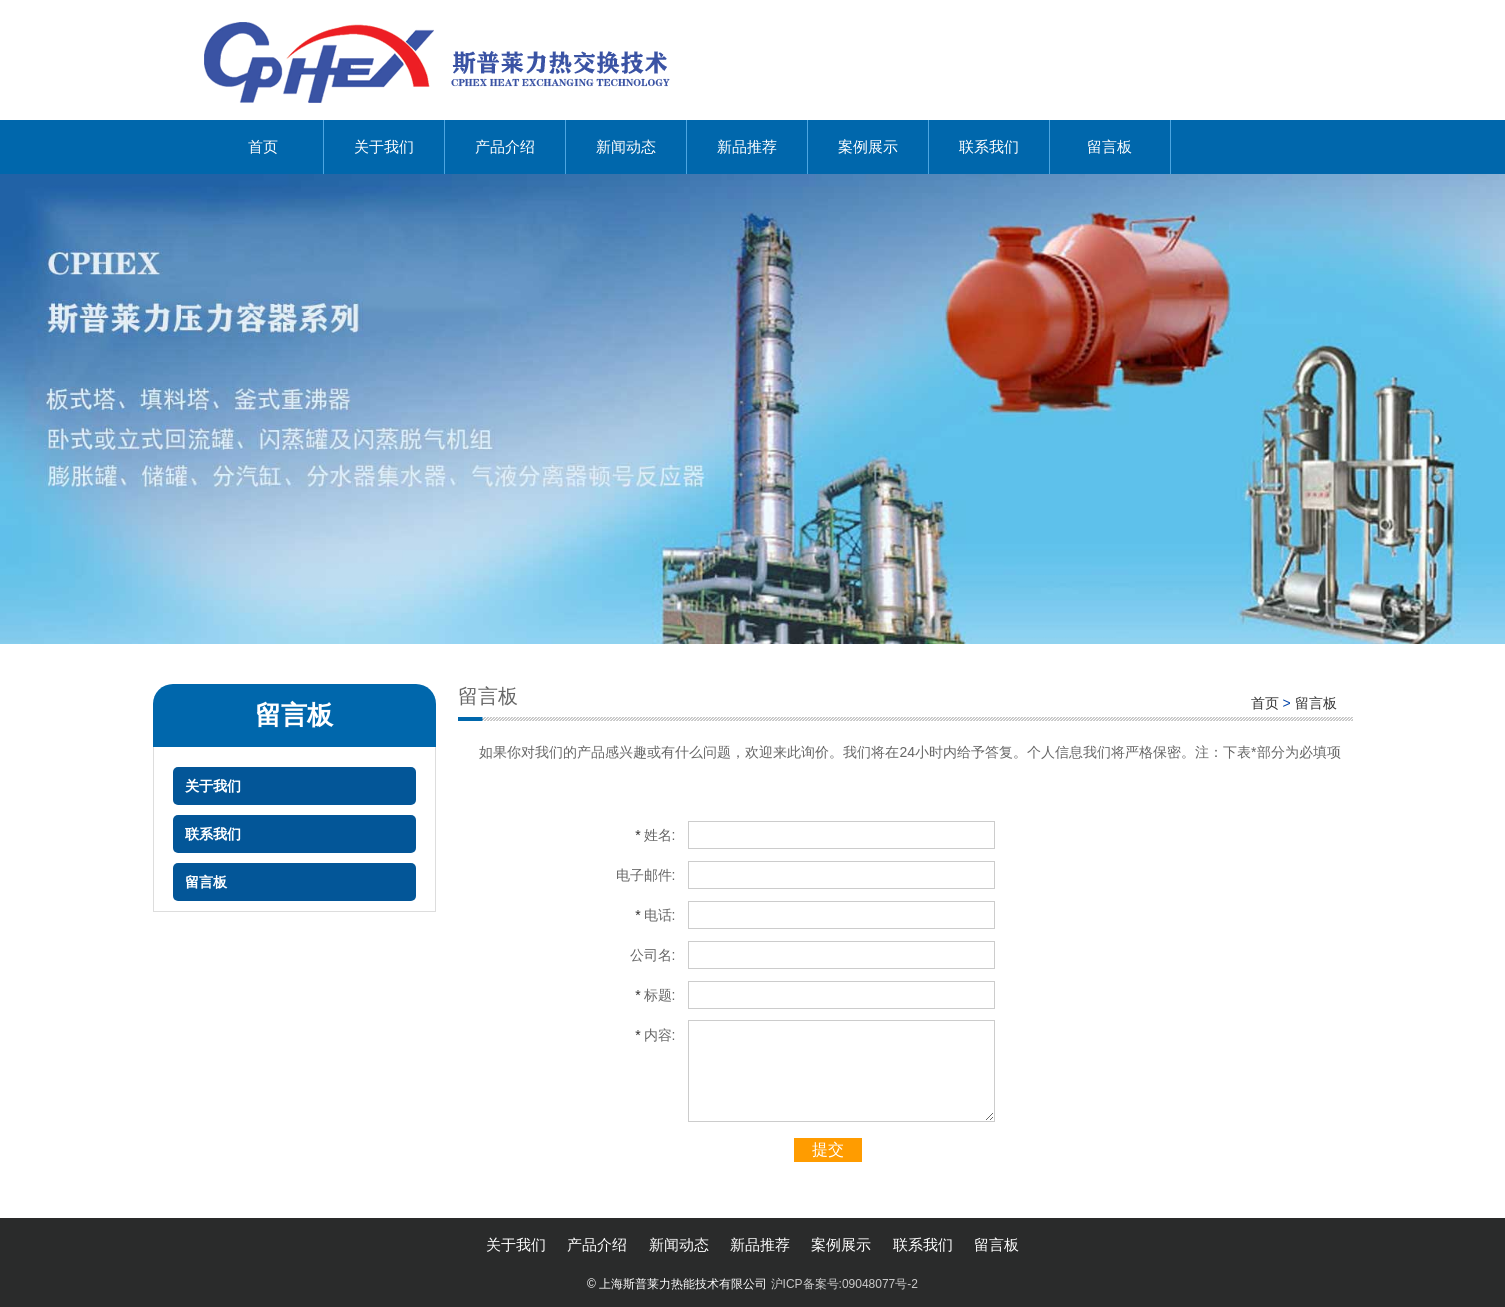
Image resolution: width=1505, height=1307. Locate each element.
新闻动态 (626, 146)
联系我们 (989, 146)
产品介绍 (505, 146)
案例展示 (868, 146)
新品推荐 (747, 146)
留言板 (1109, 146)
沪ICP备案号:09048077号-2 (844, 1284)
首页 (263, 146)
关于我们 (384, 146)
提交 (828, 1149)
